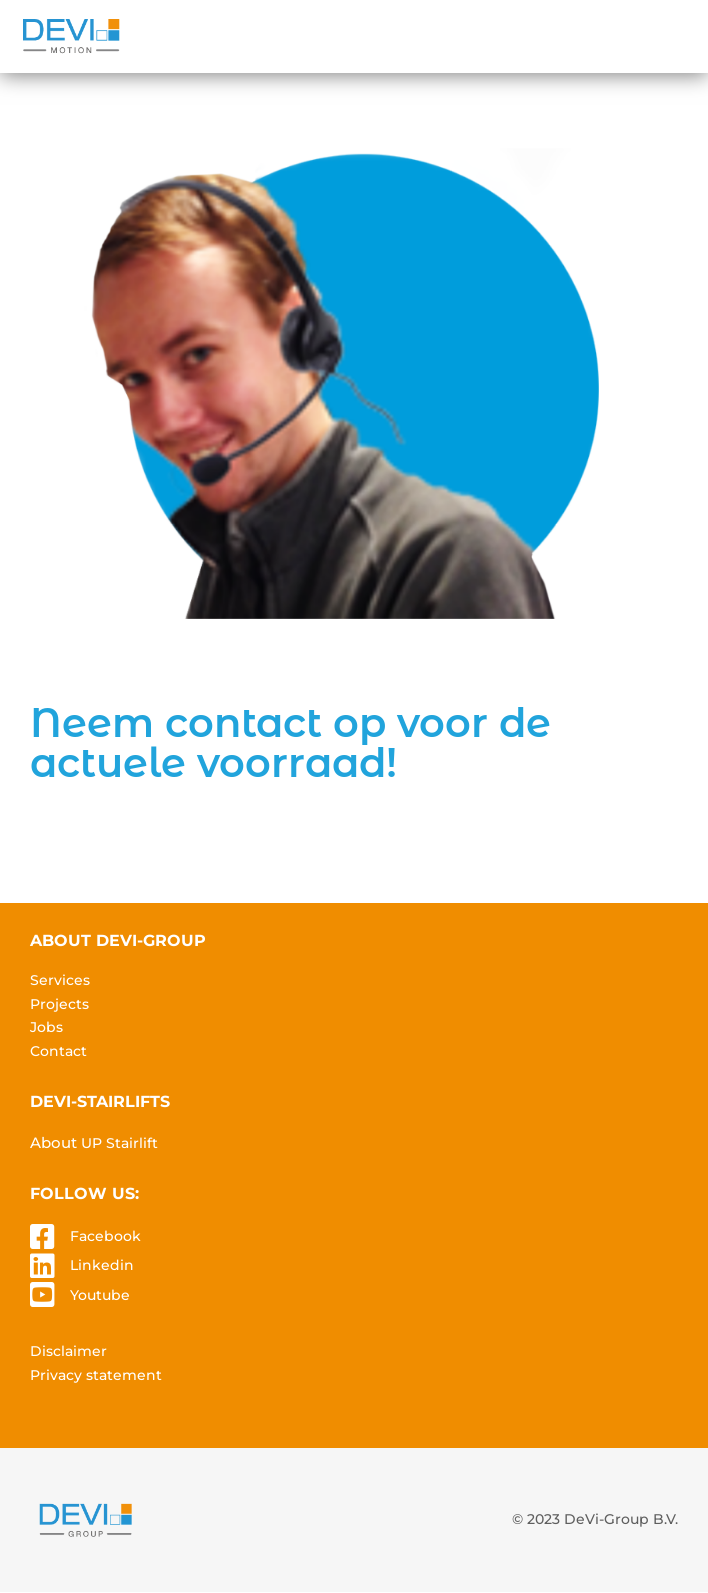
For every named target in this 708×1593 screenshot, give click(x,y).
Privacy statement (96, 1375)
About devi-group (118, 940)
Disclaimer (68, 1351)
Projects (59, 1004)
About (94, 1142)
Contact (58, 1051)
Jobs (46, 1027)
